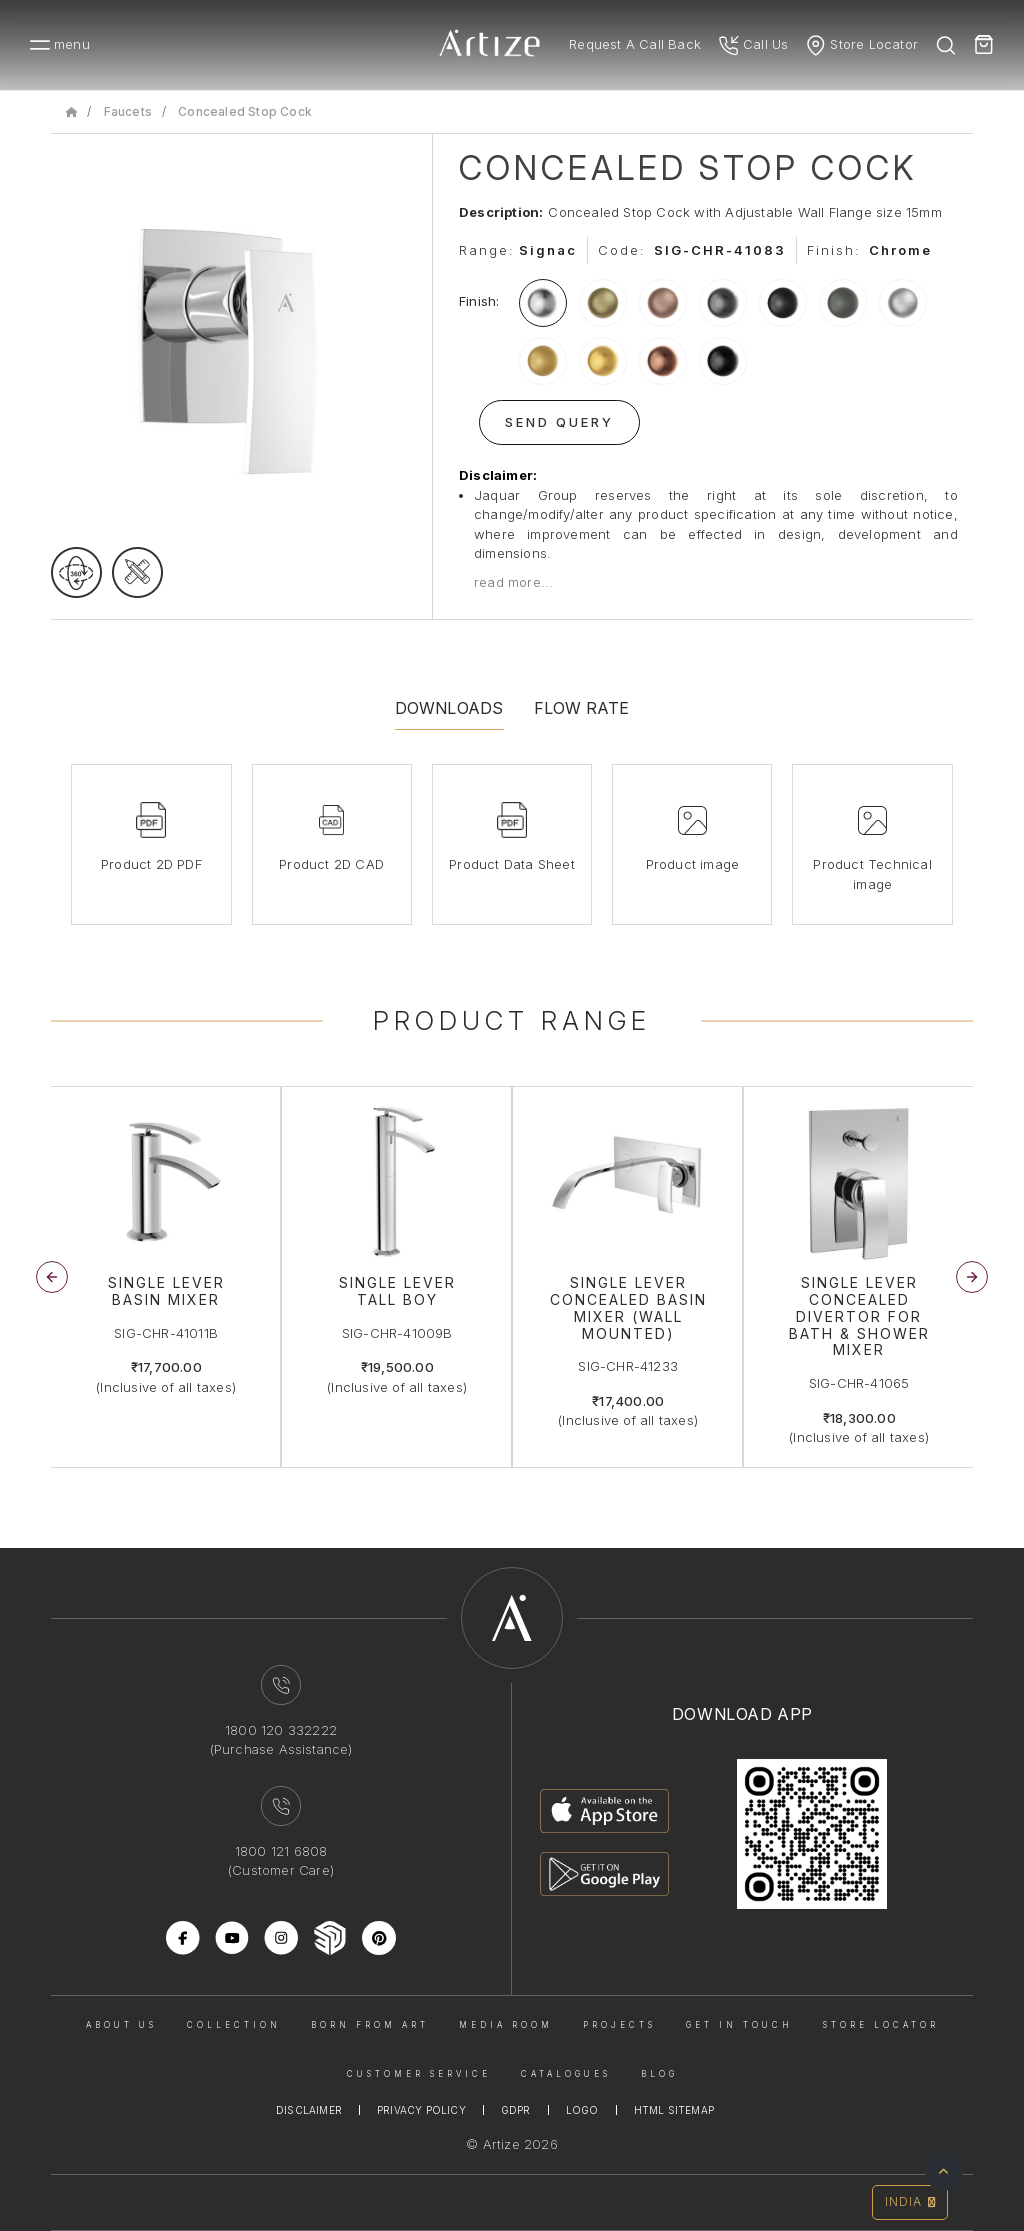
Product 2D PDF (151, 864)
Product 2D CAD (331, 864)
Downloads (449, 708)
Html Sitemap (674, 2110)
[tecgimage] (137, 572)
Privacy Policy (421, 2110)
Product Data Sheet (512, 864)
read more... (513, 582)
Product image (693, 864)
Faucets (128, 111)
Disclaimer (309, 2110)
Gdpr (516, 2110)
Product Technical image (872, 874)
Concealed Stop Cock (245, 111)
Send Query (559, 422)
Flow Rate (582, 708)
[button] (972, 1277)
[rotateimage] (76, 572)
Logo (582, 2110)
